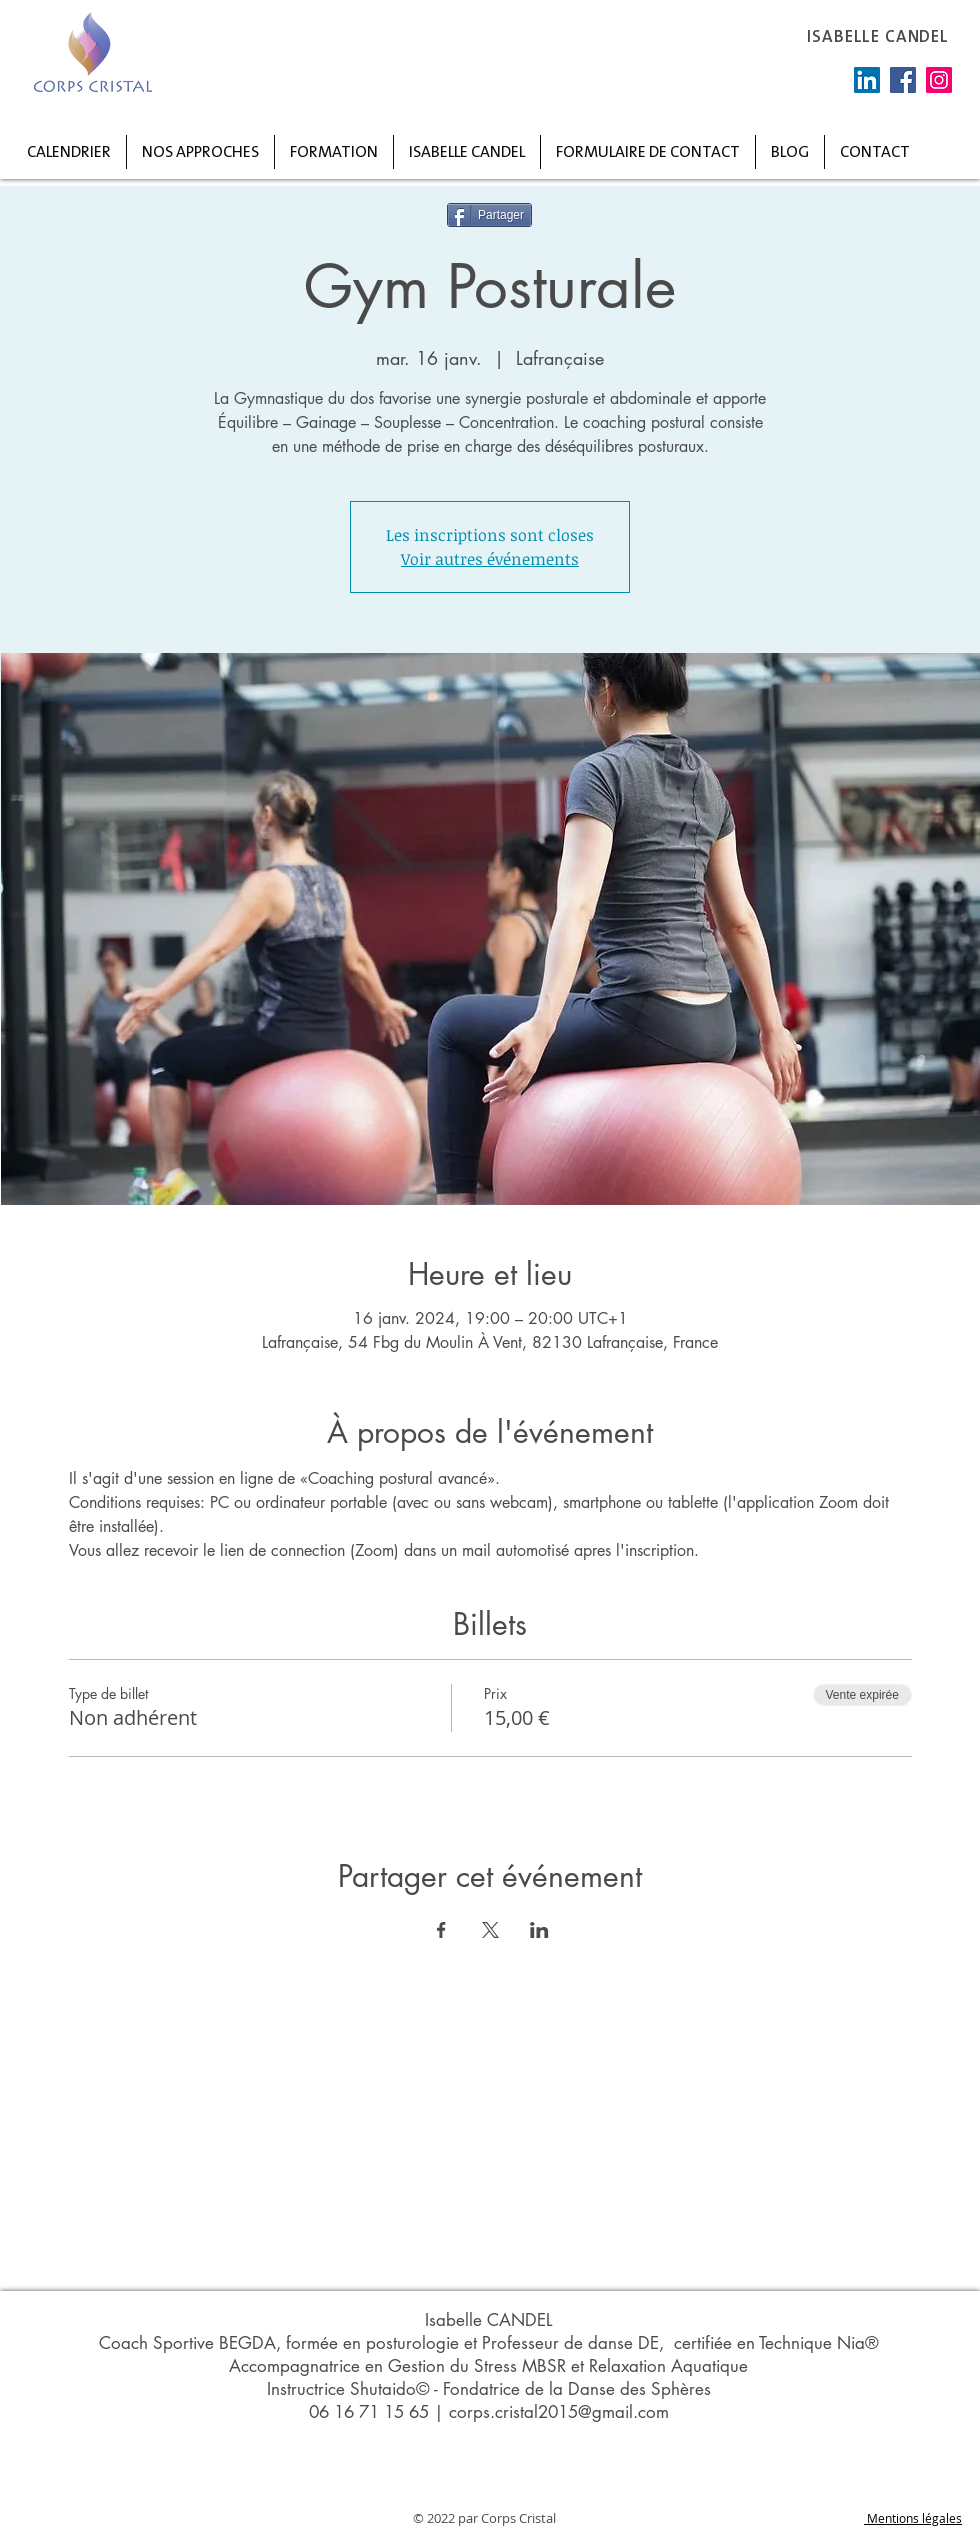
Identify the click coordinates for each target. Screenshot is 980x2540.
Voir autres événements (490, 559)
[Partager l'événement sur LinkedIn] (539, 1930)
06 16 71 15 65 (369, 2412)
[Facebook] (903, 80)
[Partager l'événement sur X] (490, 1930)
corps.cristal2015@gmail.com (559, 2412)
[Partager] (489, 215)
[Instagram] (939, 80)
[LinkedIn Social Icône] (867, 80)
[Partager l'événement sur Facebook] (441, 1930)
